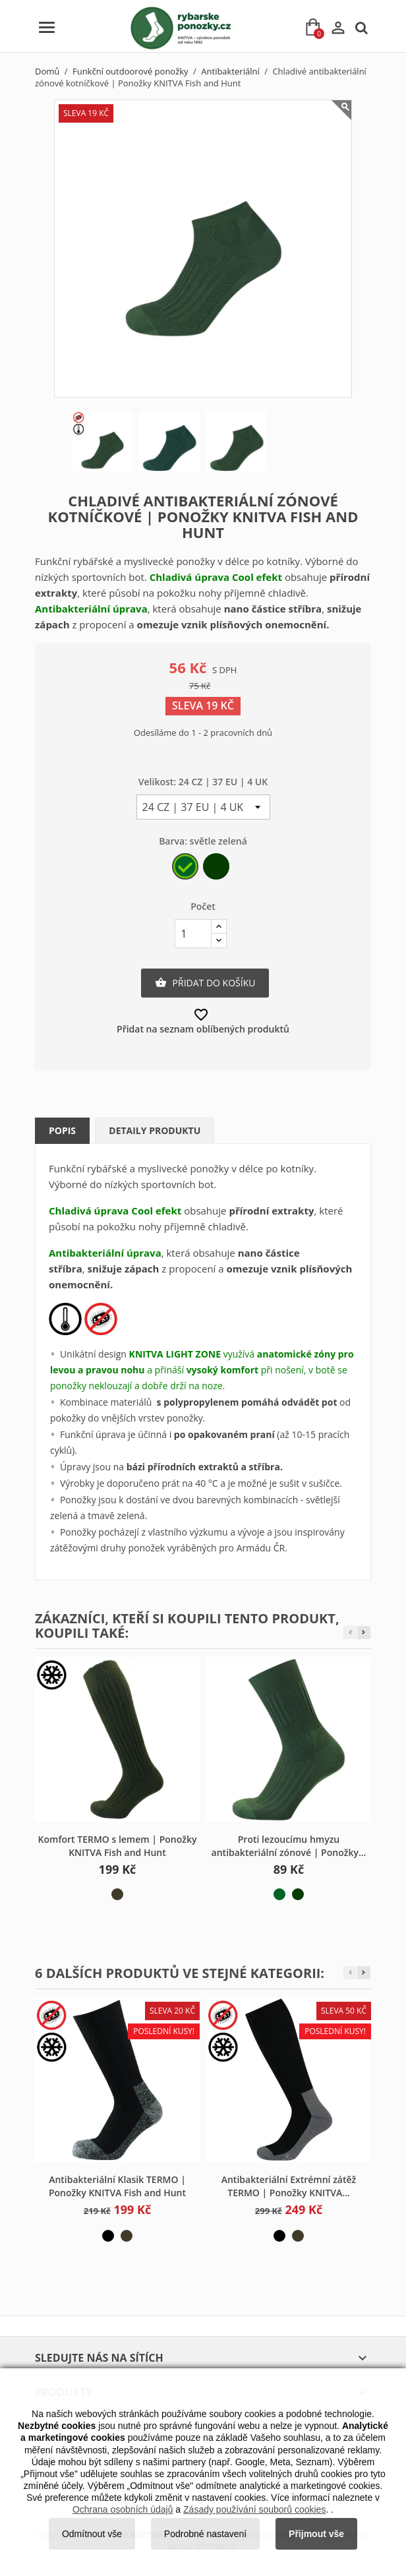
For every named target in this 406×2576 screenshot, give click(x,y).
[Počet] (193, 933)
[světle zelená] (186, 869)
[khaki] (117, 1894)
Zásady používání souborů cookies (254, 2509)
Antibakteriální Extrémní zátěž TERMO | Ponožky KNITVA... (289, 2186)
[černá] (108, 2236)
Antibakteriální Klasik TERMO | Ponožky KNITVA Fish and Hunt (117, 2186)
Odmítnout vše (92, 2534)
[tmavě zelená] (217, 869)
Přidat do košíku (205, 983)
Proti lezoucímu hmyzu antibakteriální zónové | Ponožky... (289, 1846)
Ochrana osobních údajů (122, 2509)
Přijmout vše (316, 2534)
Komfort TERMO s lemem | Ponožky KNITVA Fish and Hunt (117, 1846)
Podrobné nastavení (205, 2534)
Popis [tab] (62, 1130)
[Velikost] (203, 807)
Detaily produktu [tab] (154, 1130)
